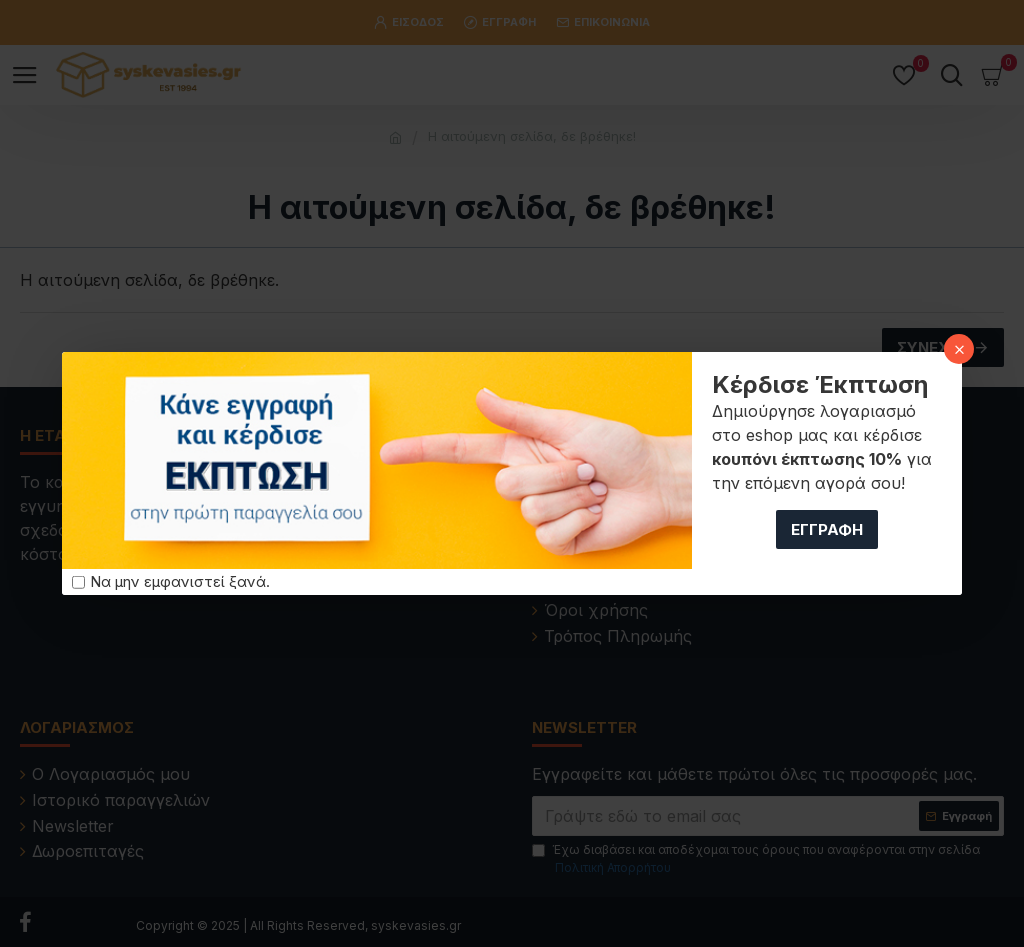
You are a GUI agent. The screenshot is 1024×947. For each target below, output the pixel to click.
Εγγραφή (827, 529)
